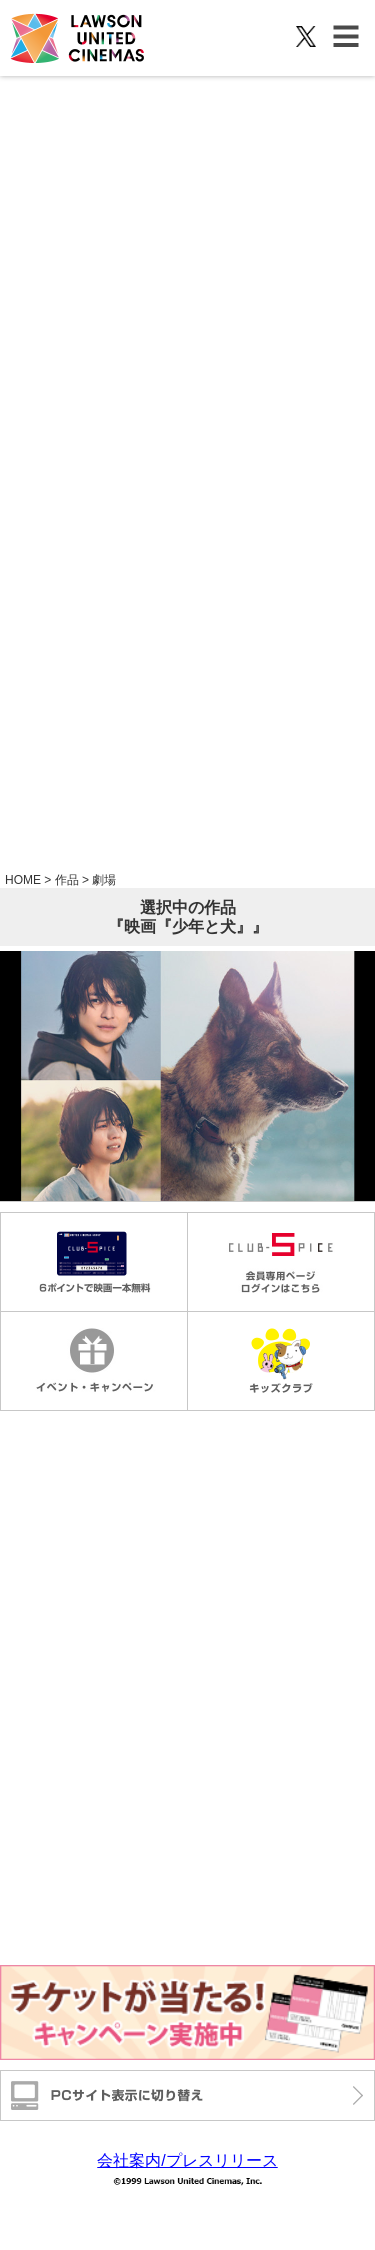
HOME (23, 880)
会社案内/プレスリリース (187, 2160)
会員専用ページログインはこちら (280, 1262)
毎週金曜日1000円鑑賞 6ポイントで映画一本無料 (93, 1262)
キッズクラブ (280, 1361)
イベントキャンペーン (93, 1361)
